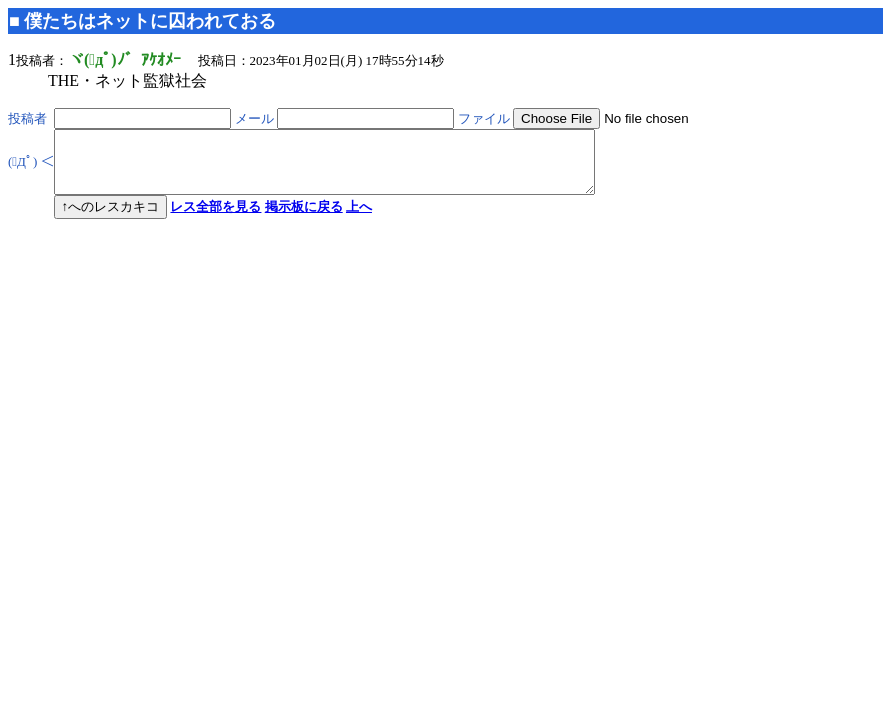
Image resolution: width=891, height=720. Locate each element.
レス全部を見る (215, 218)
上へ (359, 218)
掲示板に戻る (304, 218)
